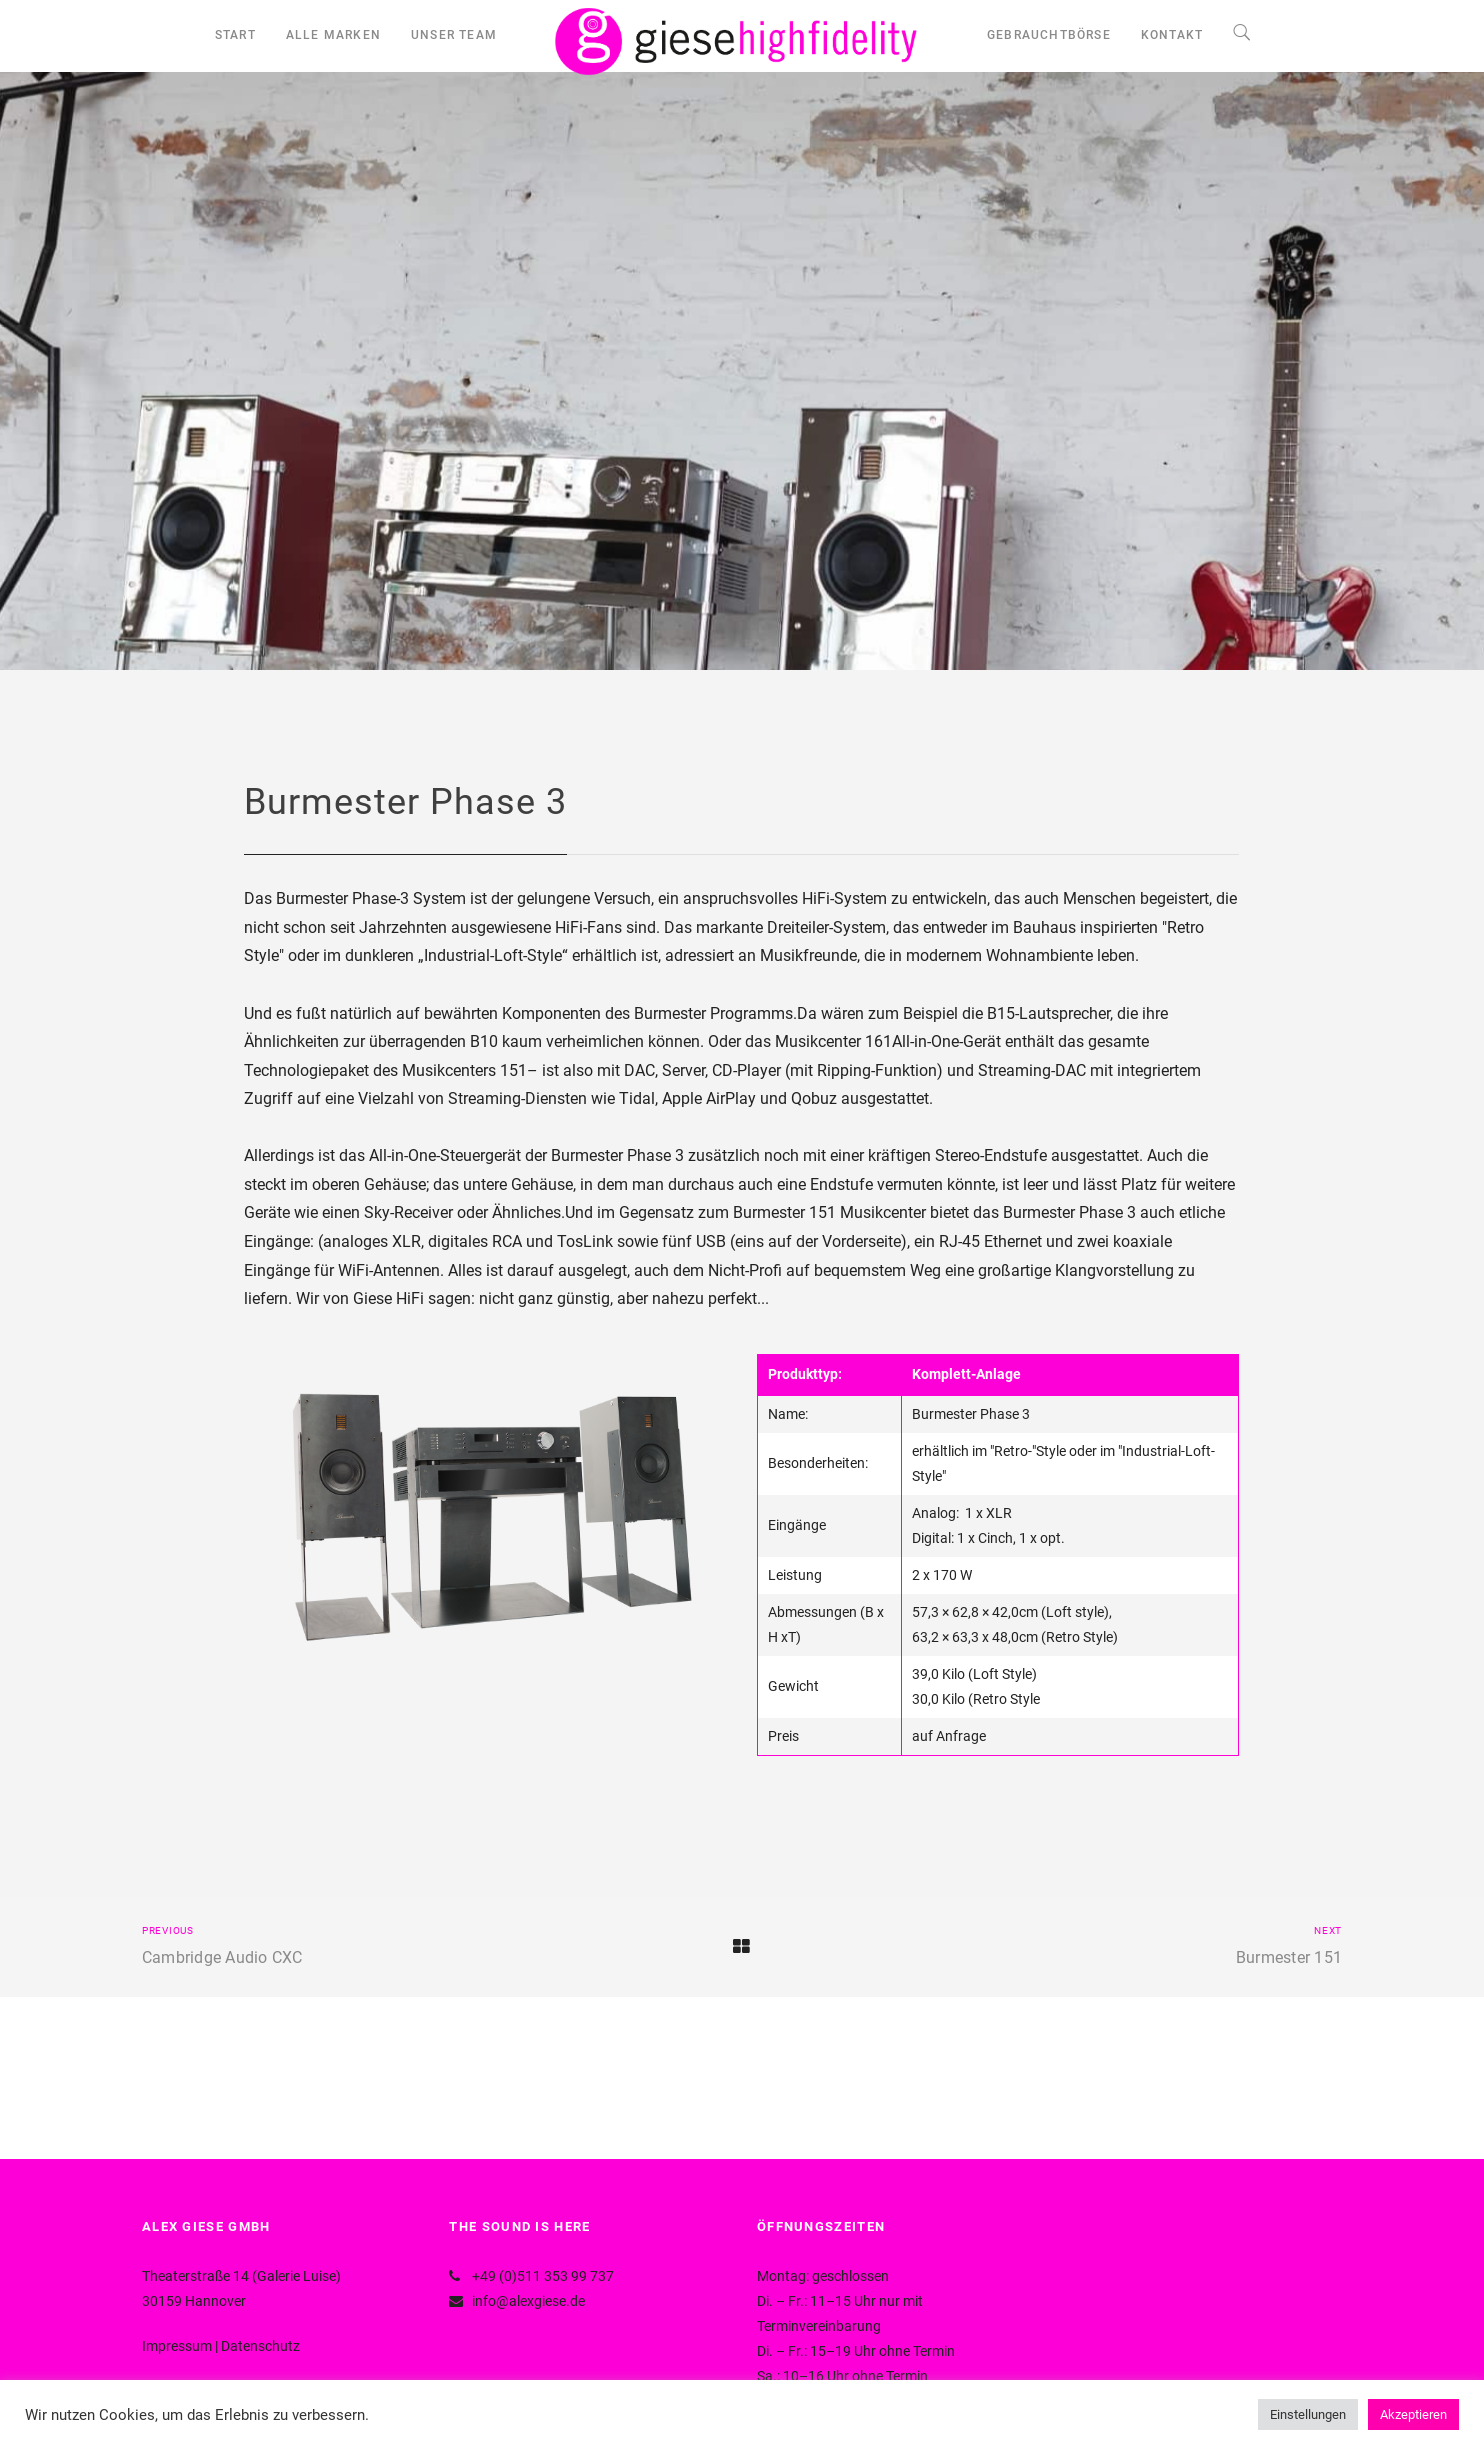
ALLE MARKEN (333, 35)
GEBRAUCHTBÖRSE (1049, 35)
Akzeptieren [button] (1413, 2414)
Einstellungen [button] (1308, 2414)
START (235, 35)
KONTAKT (1172, 35)
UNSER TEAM (454, 35)
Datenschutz (260, 2346)
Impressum (177, 2346)
